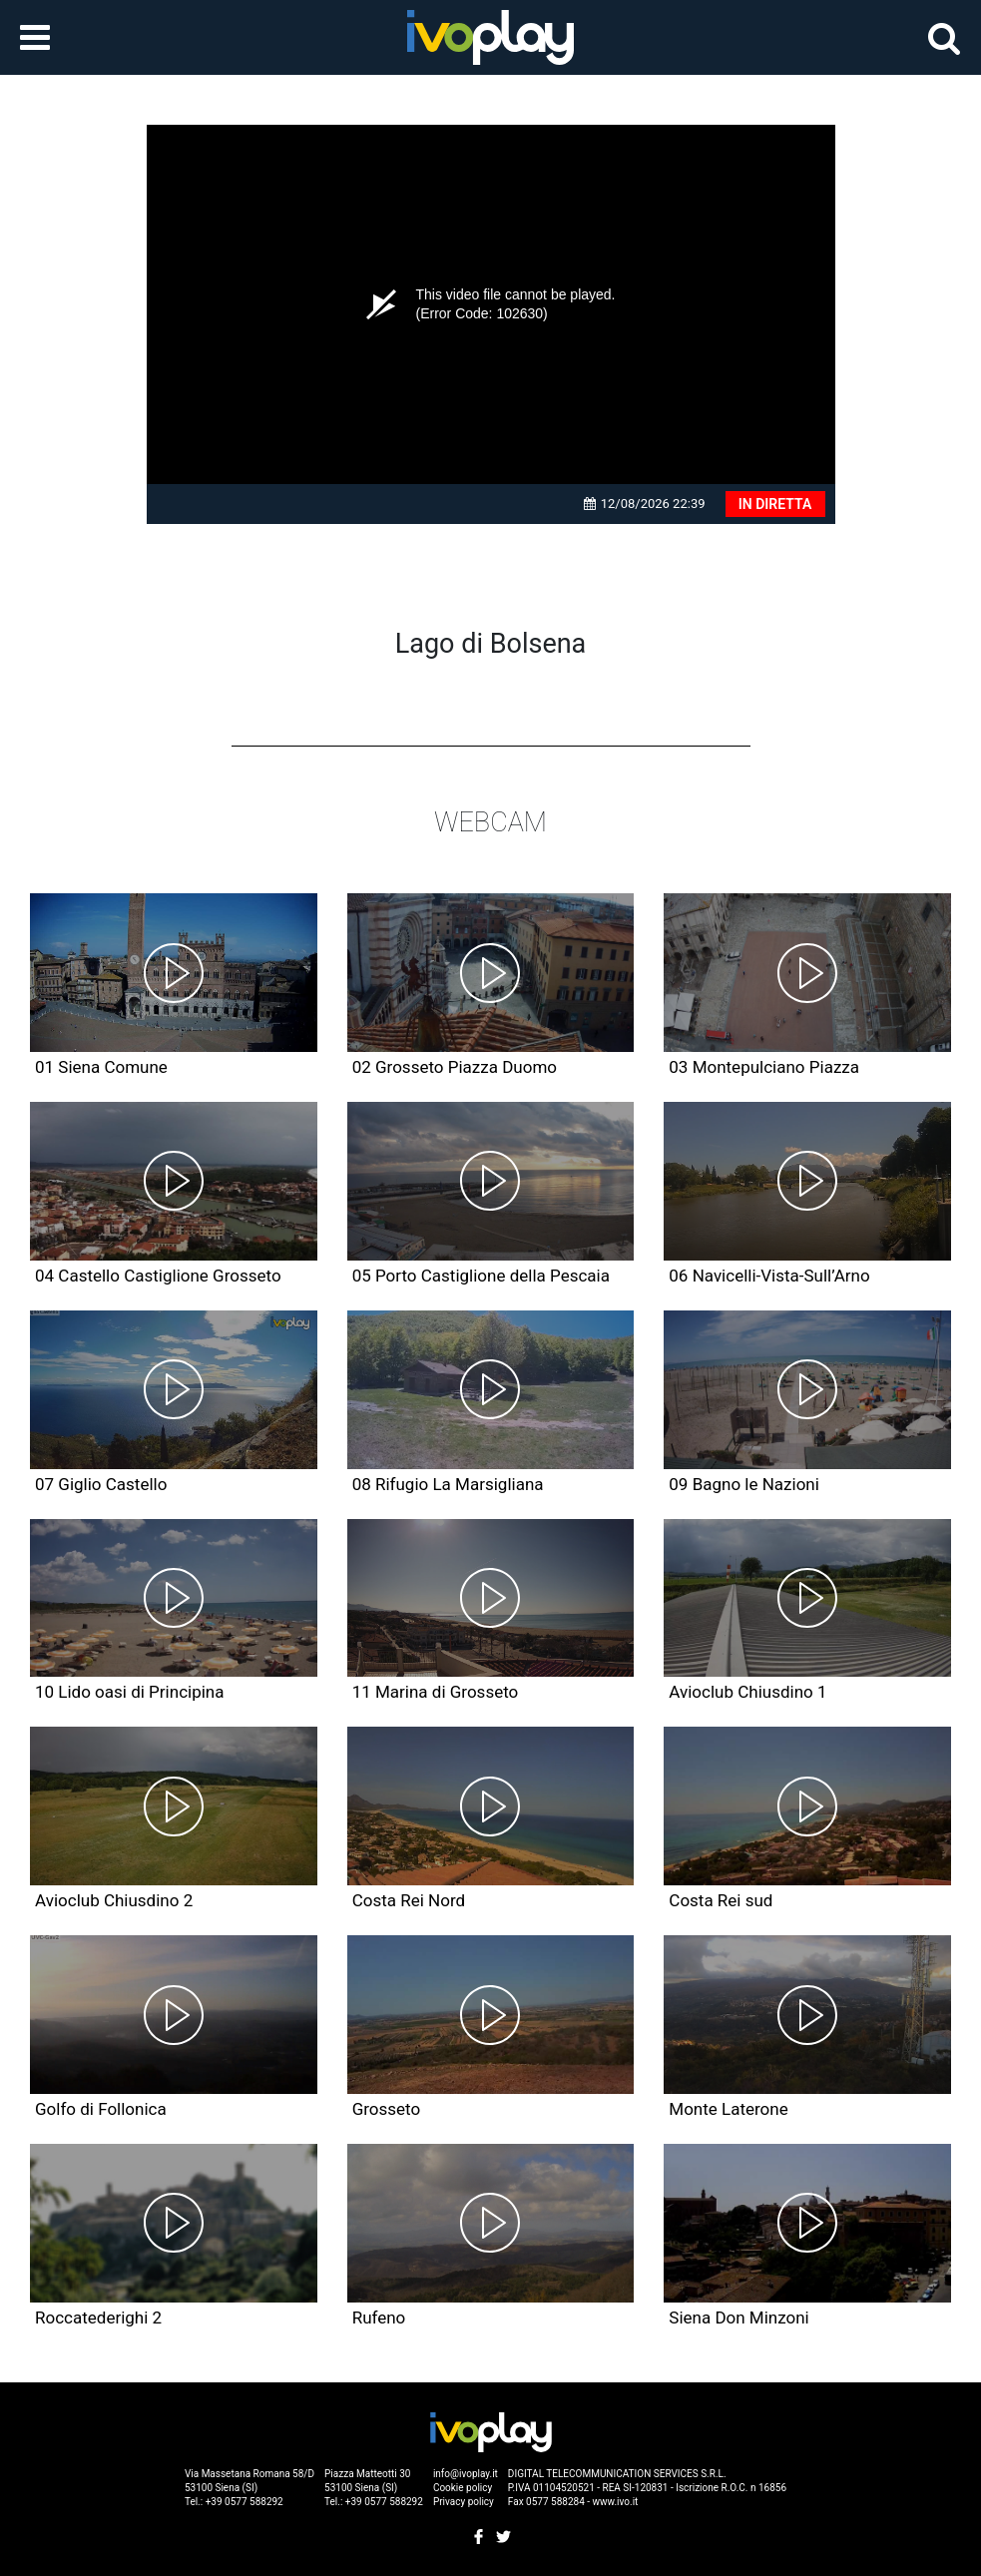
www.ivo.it (616, 2501)
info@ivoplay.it (465, 2473)
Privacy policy (463, 2501)
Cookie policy (462, 2487)
